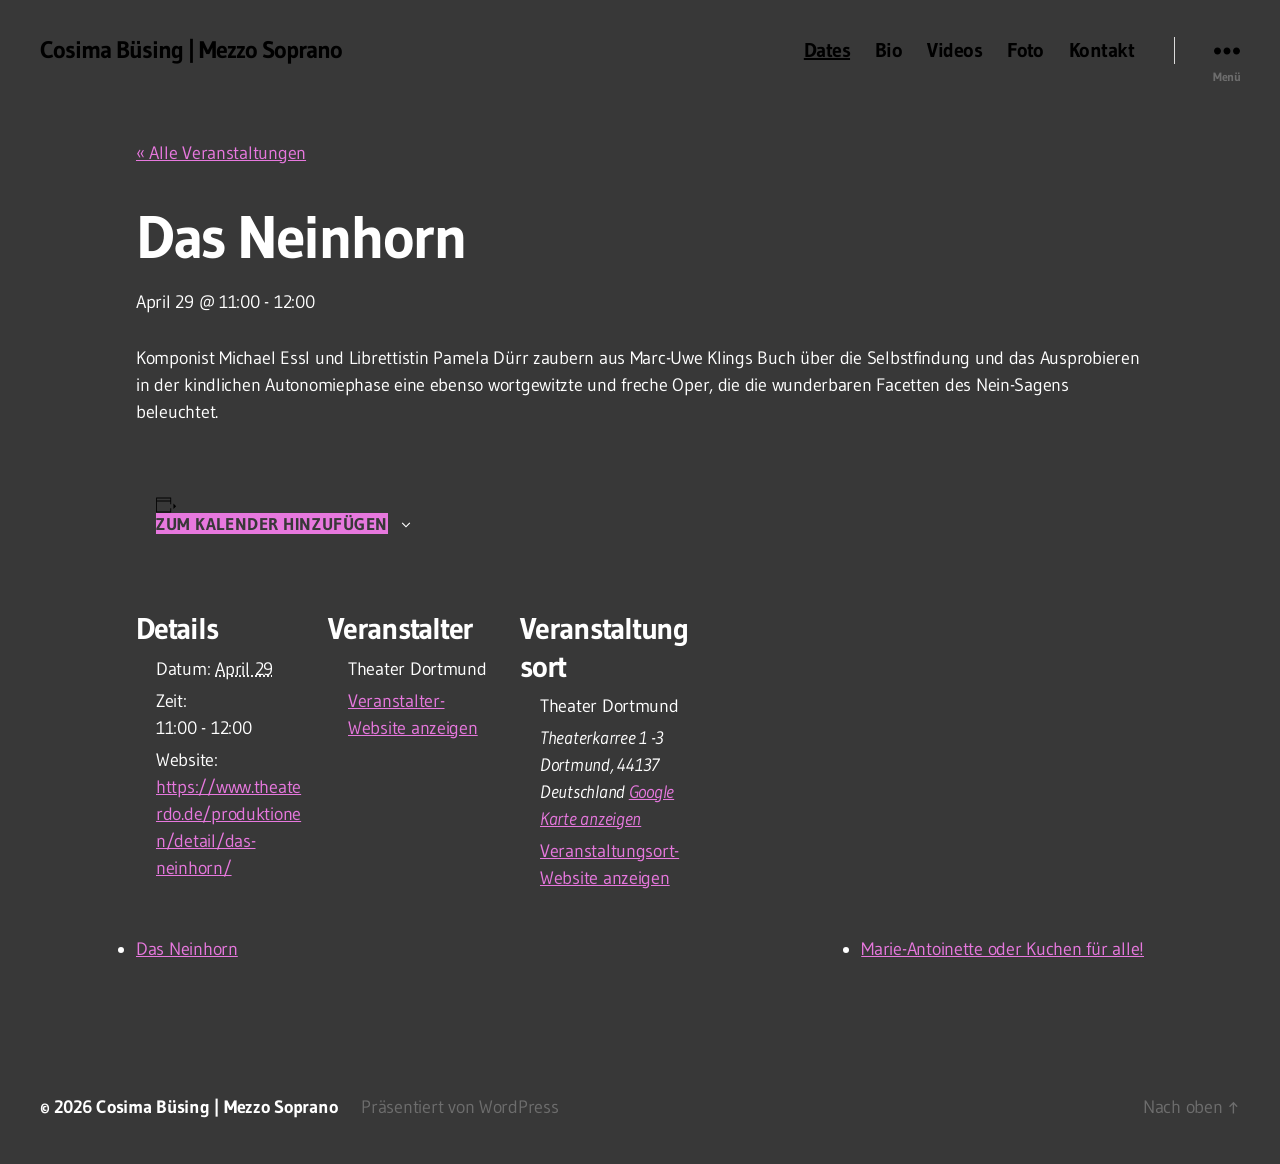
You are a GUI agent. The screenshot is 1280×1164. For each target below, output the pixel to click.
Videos (954, 50)
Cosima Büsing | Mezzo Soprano (191, 50)
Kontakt (1101, 50)
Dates (827, 50)
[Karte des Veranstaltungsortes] (817, 715)
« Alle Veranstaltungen (221, 153)
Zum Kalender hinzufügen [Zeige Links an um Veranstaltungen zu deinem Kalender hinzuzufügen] (272, 523)
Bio (888, 50)
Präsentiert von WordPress (459, 1107)
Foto (1025, 50)
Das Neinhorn (187, 949)
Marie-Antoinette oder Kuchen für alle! (1002, 949)
